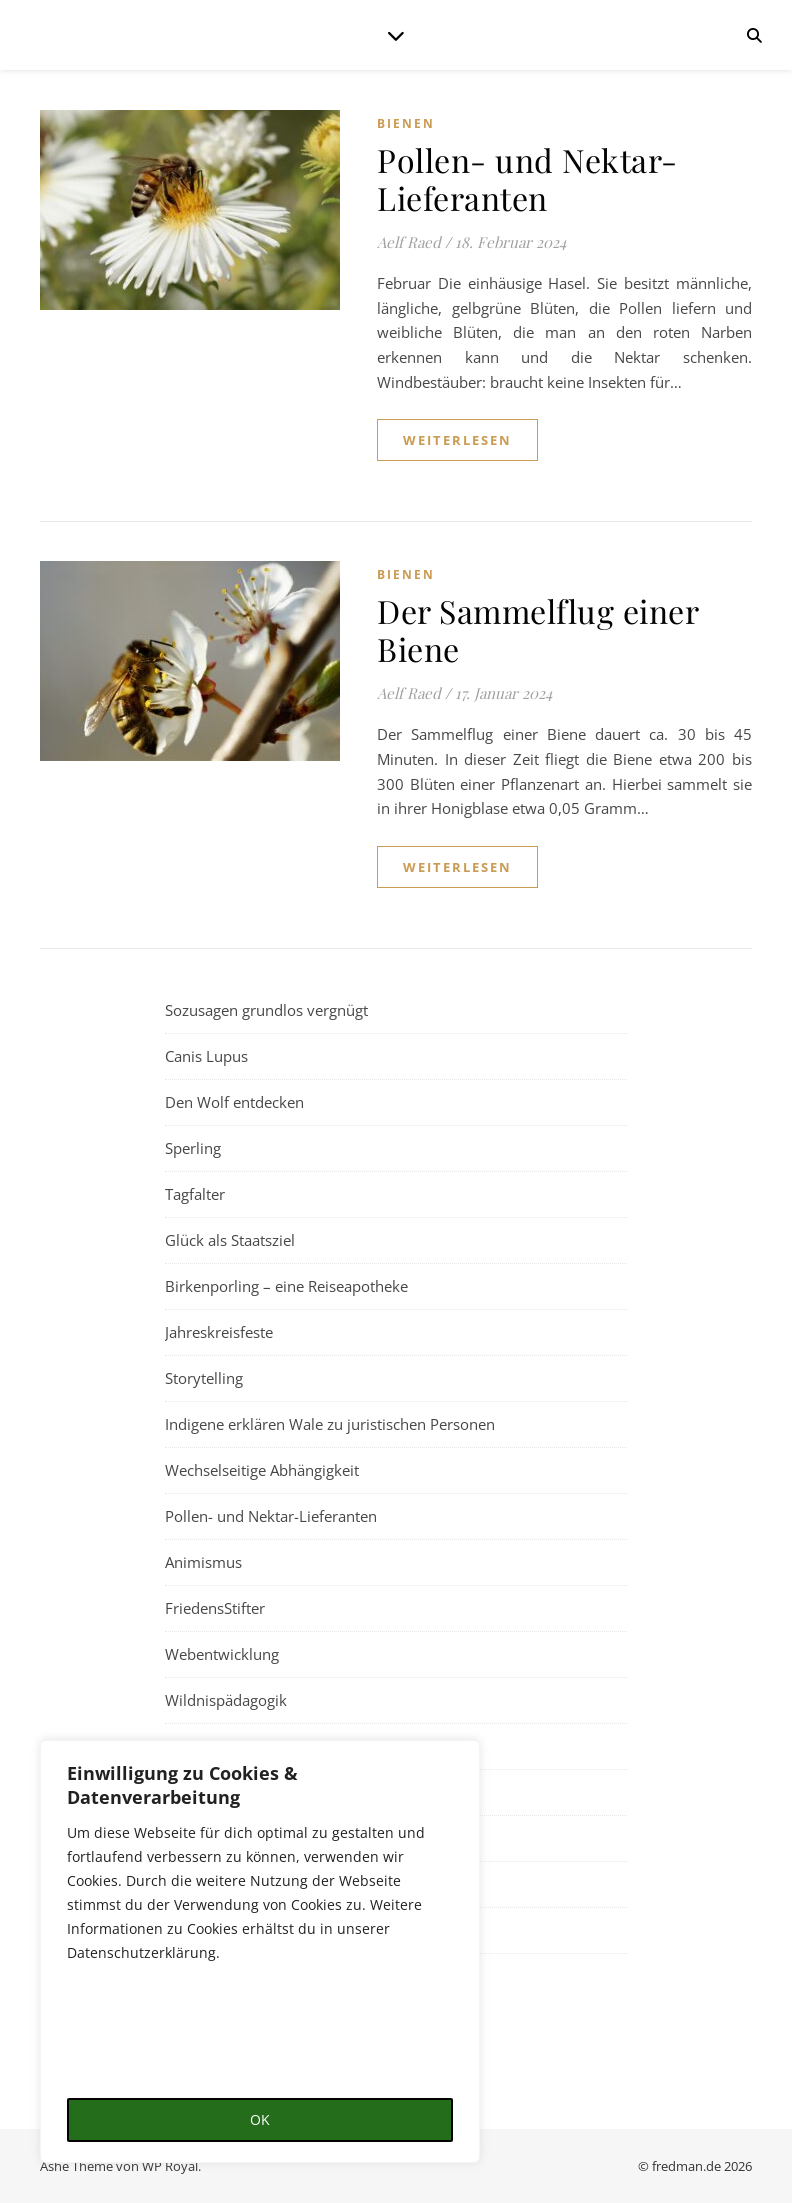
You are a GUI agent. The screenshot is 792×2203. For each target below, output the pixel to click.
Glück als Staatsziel (230, 1240)
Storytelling (204, 1378)
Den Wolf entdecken (234, 1102)
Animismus (203, 1562)
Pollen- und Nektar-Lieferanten (527, 178)
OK (260, 2119)
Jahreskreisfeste (219, 1332)
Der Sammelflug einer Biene (537, 629)
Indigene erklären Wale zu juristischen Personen (330, 1424)
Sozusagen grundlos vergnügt (266, 1010)
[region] (260, 1951)
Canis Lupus (206, 1056)
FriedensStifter (215, 1608)
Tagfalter (195, 1194)
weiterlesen (457, 440)
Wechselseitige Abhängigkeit (262, 1470)
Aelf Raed (409, 242)
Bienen (406, 123)
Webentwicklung (222, 1654)
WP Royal (170, 2166)
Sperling (193, 1148)
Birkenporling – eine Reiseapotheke (286, 1286)
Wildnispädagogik (226, 1700)
